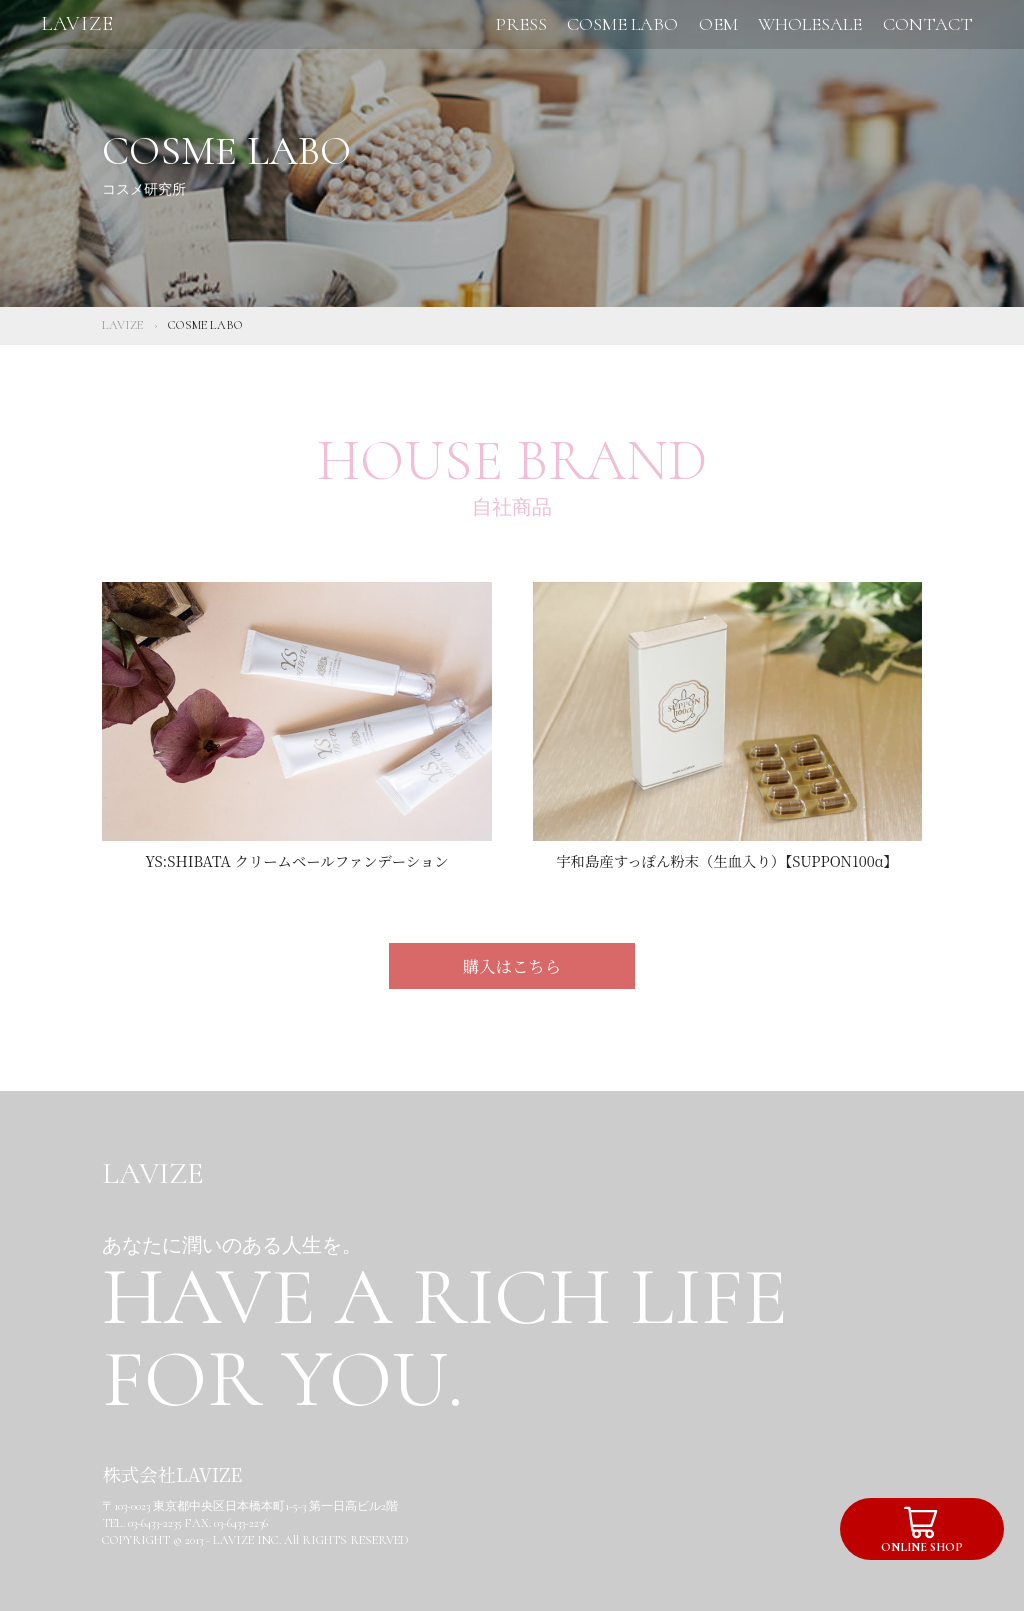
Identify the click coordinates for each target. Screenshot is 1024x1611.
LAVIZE (77, 23)
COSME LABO (622, 24)
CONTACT (928, 24)
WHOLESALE (810, 24)
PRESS (521, 24)
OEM (718, 24)
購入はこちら (512, 966)
